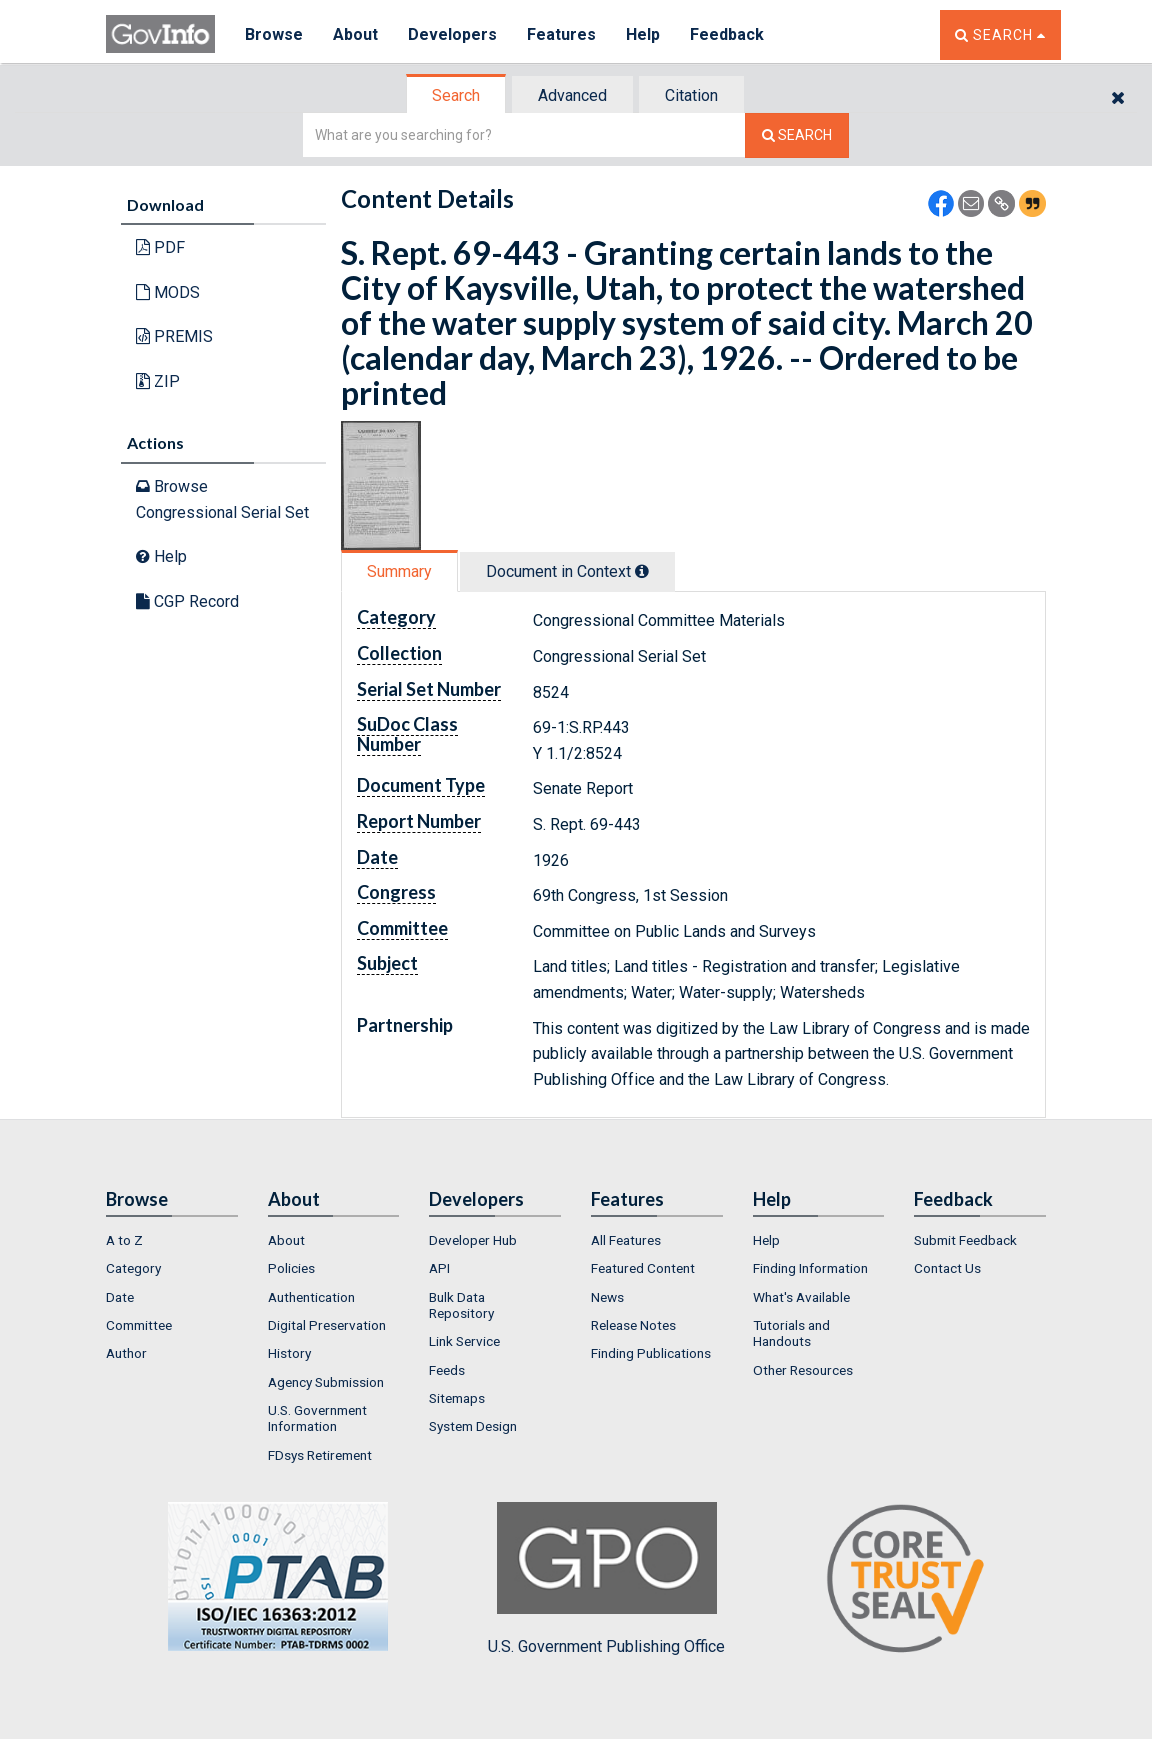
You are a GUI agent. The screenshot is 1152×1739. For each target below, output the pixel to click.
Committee (139, 1325)
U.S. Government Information (317, 1418)
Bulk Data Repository (461, 1305)
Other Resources (803, 1370)
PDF (160, 247)
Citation (691, 95)
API (439, 1268)
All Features (626, 1240)
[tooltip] (642, 571)
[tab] (457, 95)
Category (133, 1268)
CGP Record (187, 601)
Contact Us (947, 1268)
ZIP (158, 381)
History (289, 1353)
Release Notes (633, 1325)
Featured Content (643, 1268)
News (607, 1297)
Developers (452, 34)
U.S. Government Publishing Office (606, 1579)
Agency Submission (326, 1382)
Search (456, 95)
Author (126, 1353)
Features (561, 34)
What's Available (801, 1297)
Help (643, 34)
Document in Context (567, 571)
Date (120, 1297)
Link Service (464, 1341)
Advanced (572, 95)
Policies (291, 1268)
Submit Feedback (965, 1240)
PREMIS (174, 336)
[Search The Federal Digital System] (797, 135)
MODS (168, 292)
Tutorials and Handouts (791, 1333)
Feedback (727, 34)
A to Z (124, 1240)
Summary (399, 571)
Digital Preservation (327, 1325)
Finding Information (810, 1268)
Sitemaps (457, 1398)
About (355, 34)
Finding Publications (651, 1353)
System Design (473, 1426)
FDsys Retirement (320, 1455)
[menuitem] (172, 1240)
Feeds (447, 1370)
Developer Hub (473, 1240)
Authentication (311, 1297)
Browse (274, 34)
